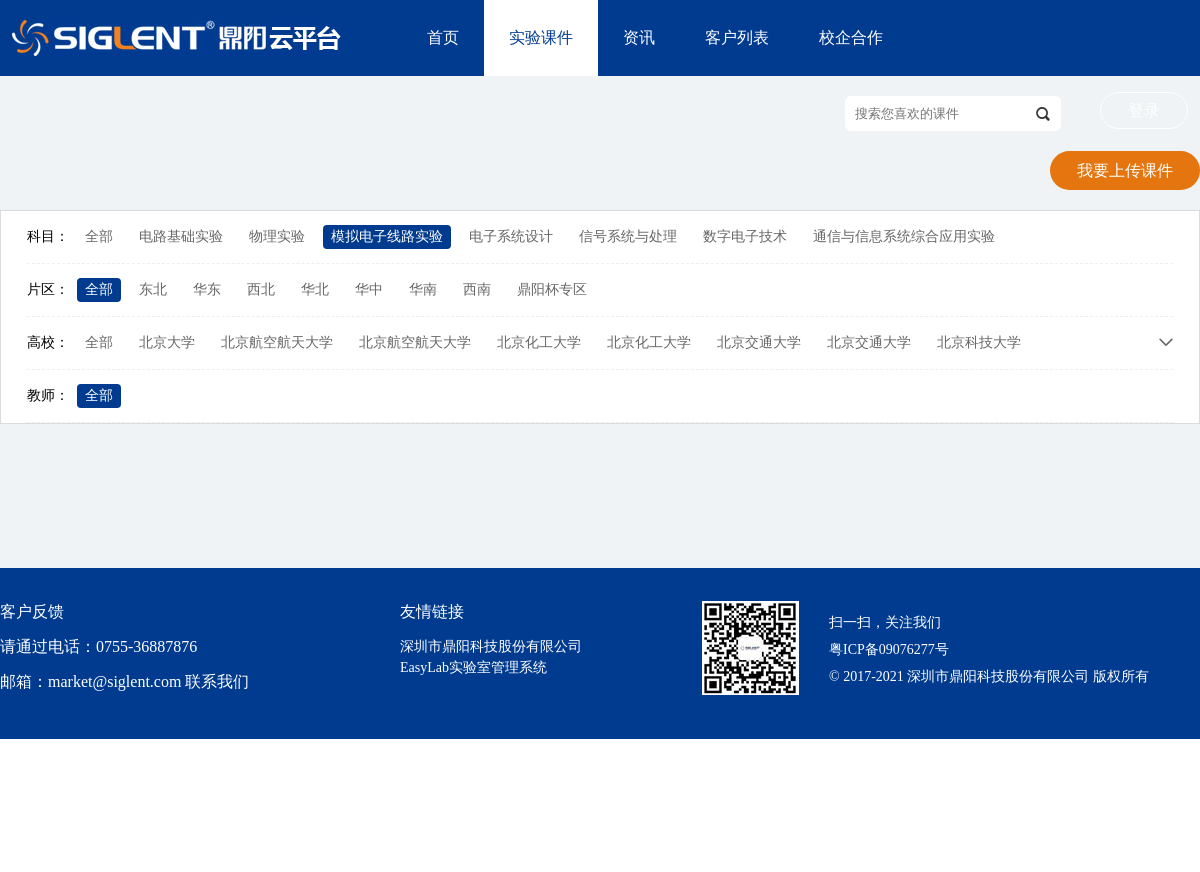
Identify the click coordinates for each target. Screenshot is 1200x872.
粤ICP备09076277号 (889, 649)
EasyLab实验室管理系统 (473, 667)
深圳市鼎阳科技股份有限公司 (491, 646)
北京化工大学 (539, 342)
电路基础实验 (181, 236)
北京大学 (167, 342)
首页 (443, 37)
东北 (153, 289)
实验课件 (541, 37)
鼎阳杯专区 (552, 289)
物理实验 (277, 236)
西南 (477, 289)
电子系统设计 (511, 236)
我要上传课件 (1125, 170)
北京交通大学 (759, 342)
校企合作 (851, 37)
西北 (261, 289)
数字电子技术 (745, 236)
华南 (423, 289)
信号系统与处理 (628, 236)
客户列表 (737, 37)
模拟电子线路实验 (387, 236)
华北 (315, 289)
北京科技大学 (979, 342)
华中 (369, 289)
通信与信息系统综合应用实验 (904, 236)
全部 (99, 236)
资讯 (639, 37)
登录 (1144, 110)
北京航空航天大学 (277, 342)
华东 (207, 289)
